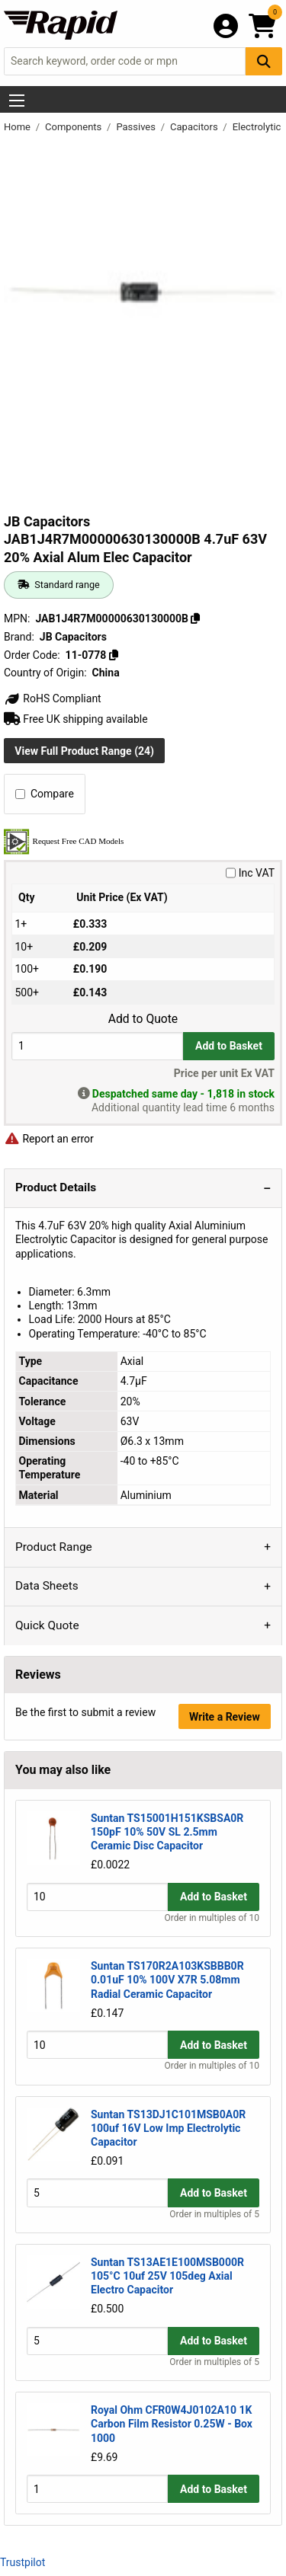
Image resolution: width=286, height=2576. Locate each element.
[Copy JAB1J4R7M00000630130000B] (195, 618)
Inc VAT (250, 873)
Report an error (49, 1138)
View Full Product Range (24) (84, 751)
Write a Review (224, 1717)
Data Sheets (47, 1586)
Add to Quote (143, 1019)
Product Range (53, 1547)
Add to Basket (228, 1046)
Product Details (55, 1187)
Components (74, 127)
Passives (137, 127)
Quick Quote (47, 1625)
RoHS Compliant (52, 698)
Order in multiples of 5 (214, 2214)
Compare (44, 794)
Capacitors (195, 127)
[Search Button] (264, 61)
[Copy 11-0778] (113, 655)
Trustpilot (22, 2562)
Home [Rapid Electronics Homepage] (18, 127)
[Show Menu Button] (16, 100)
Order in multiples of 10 (212, 1918)
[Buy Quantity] (97, 1046)
